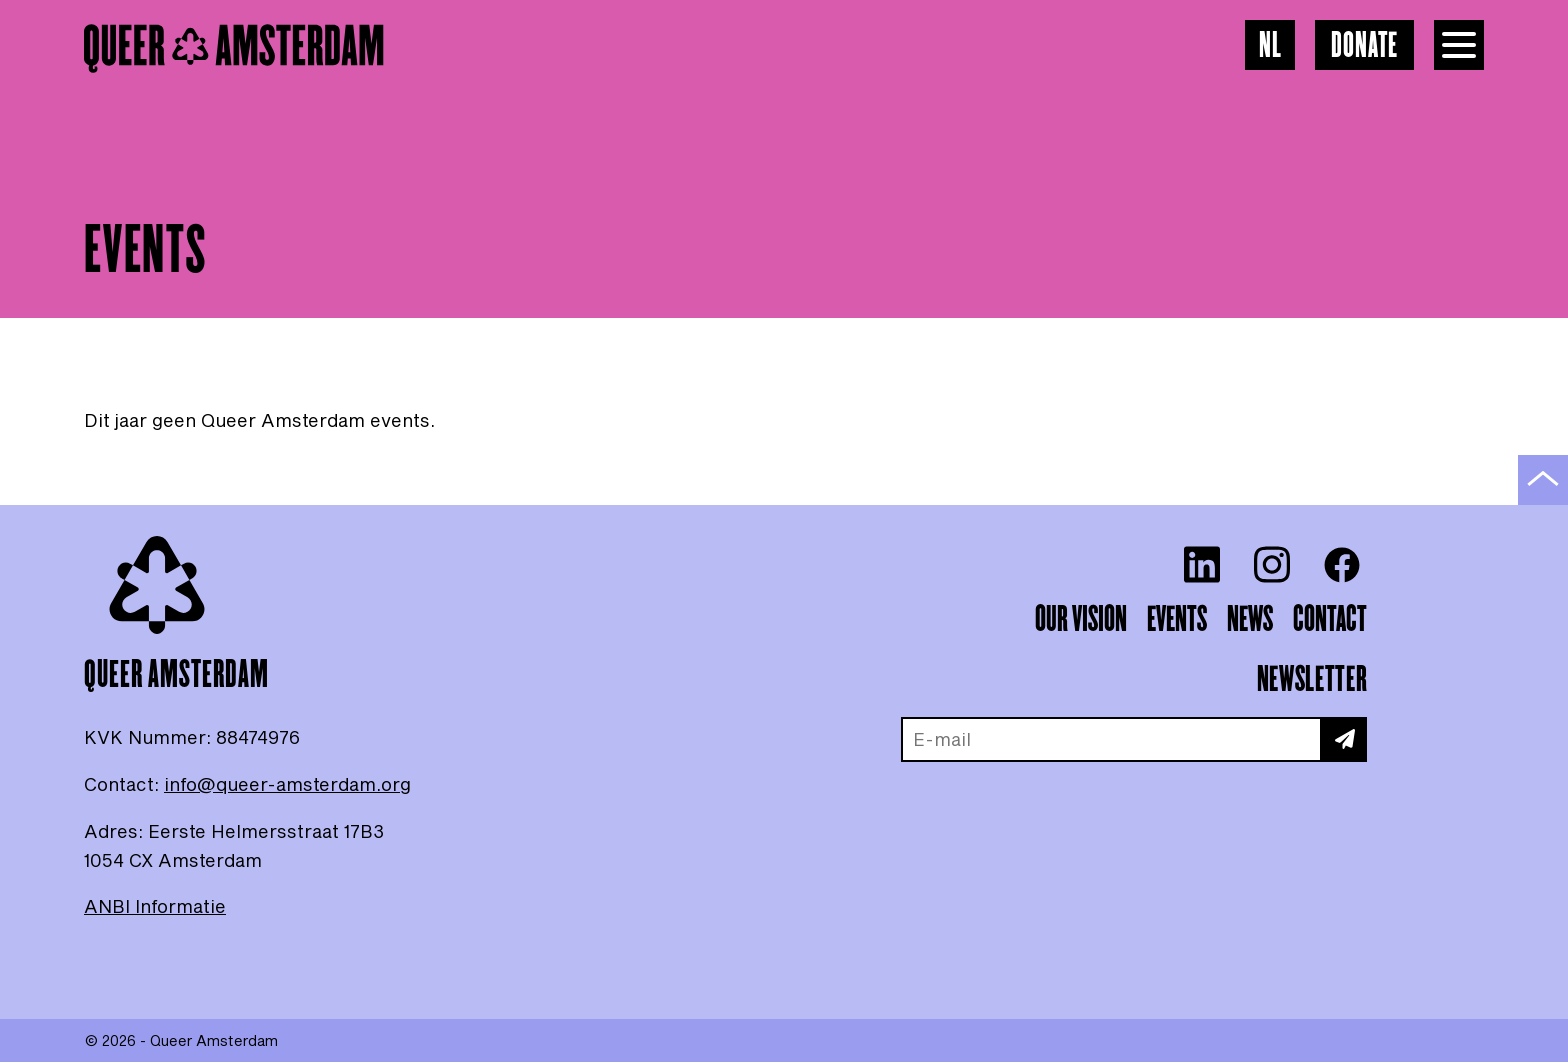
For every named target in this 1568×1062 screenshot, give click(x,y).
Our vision (1081, 620)
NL (1270, 46)
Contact (1330, 620)
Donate (1364, 46)
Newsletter (1312, 680)
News (1250, 620)
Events (1177, 620)
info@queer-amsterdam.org (287, 784)
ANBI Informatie (155, 906)
